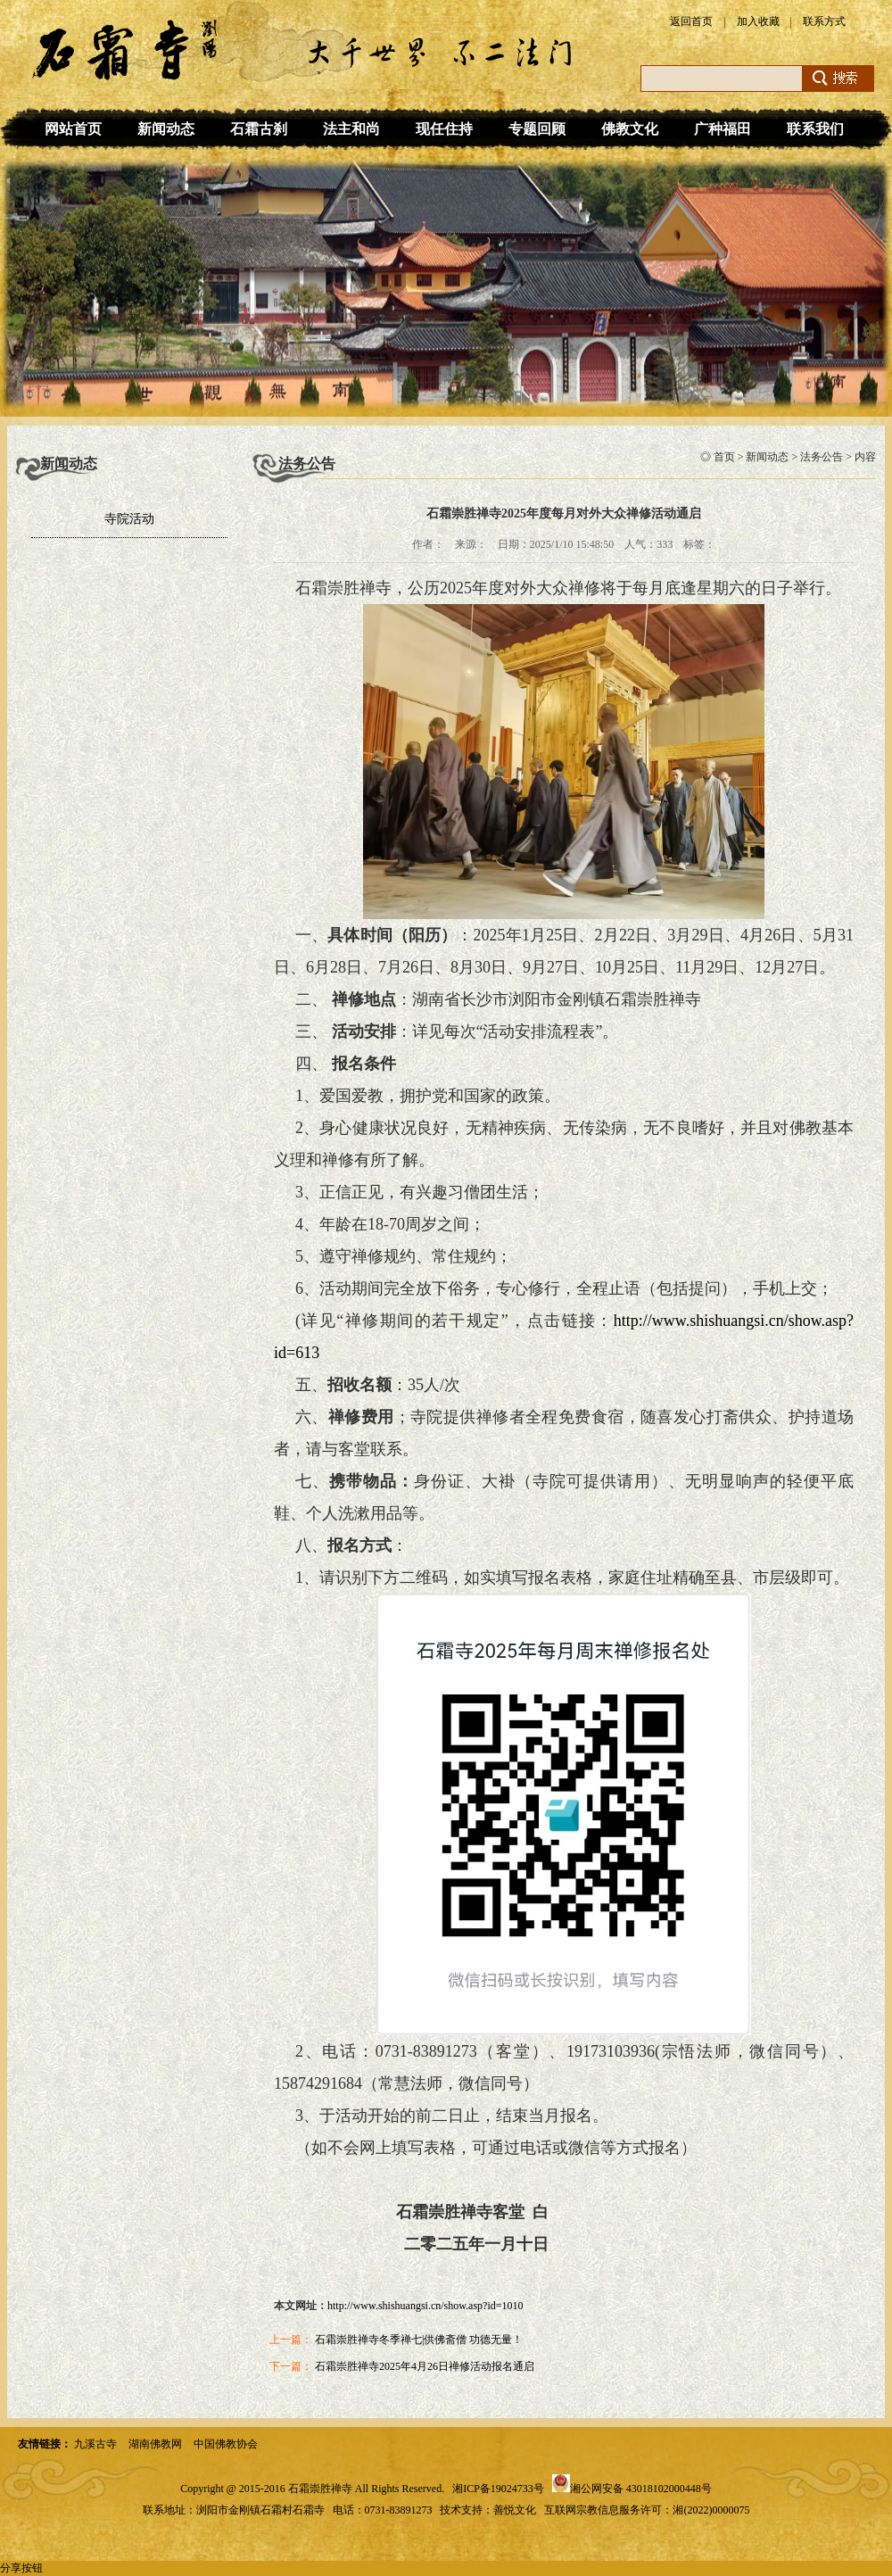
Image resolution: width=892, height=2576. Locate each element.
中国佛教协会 (226, 2444)
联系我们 (815, 129)
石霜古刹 (258, 129)
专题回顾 (537, 129)
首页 (724, 457)
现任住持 (444, 129)
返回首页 (691, 21)
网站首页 (73, 129)
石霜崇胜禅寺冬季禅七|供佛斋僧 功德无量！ (419, 2339)
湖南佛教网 (155, 2444)
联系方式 (824, 21)
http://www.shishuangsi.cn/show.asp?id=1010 (425, 2305)
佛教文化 (629, 129)
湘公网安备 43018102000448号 (641, 2488)
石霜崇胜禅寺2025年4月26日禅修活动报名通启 (424, 2366)
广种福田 (722, 129)
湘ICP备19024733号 (498, 2488)
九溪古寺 (95, 2444)
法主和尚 (351, 129)
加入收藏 (758, 21)
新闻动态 (165, 129)
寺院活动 (129, 519)
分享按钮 (21, 2568)
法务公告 (821, 457)
